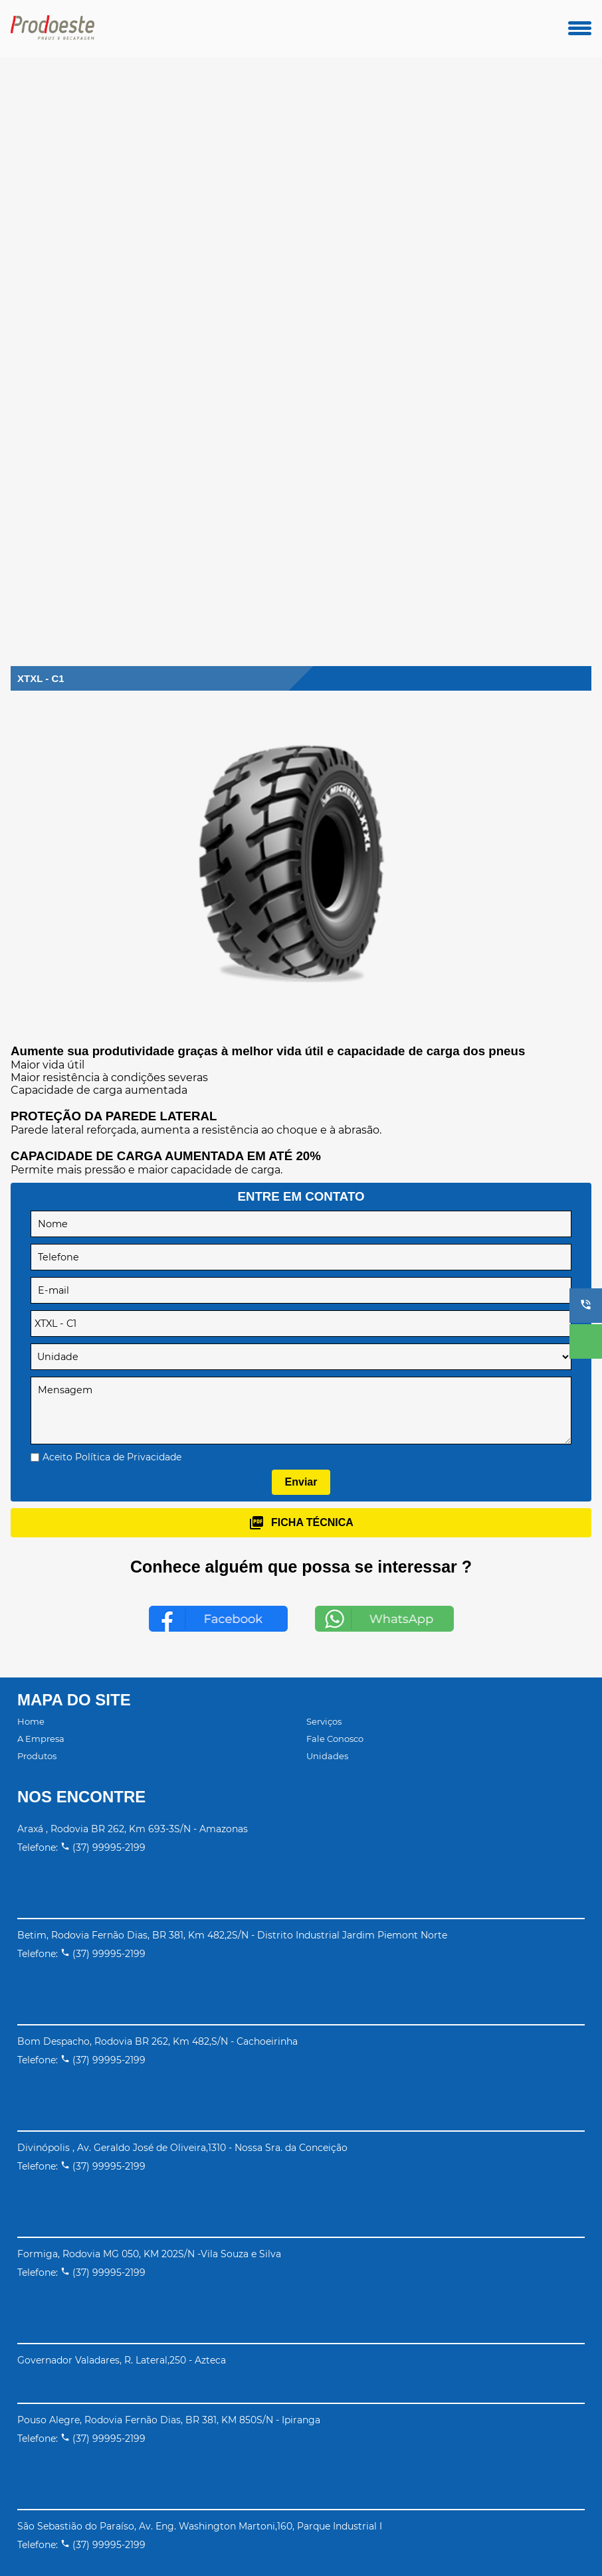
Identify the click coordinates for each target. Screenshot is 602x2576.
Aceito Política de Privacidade (112, 1457)
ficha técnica (301, 1523)
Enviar (301, 1482)
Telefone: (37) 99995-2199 (81, 1847)
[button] (585, 1306)
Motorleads (337, 2538)
